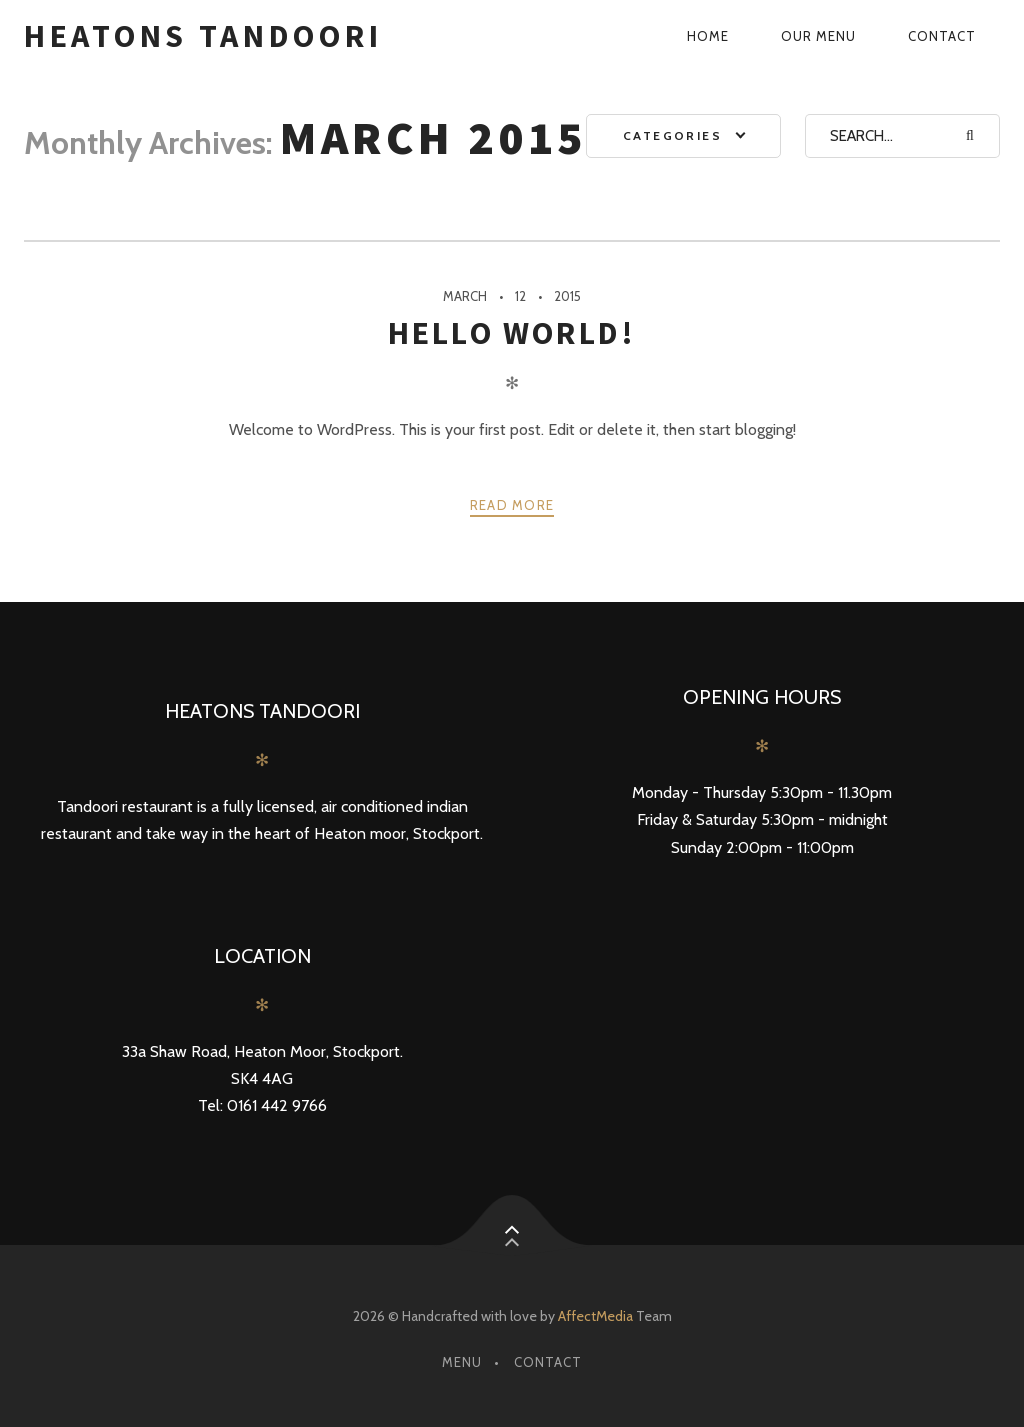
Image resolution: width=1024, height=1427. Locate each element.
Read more (512, 505)
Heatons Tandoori (203, 36)
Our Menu (818, 36)
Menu (462, 1362)
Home (708, 36)
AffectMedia (595, 1316)
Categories (672, 135)
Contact (942, 36)
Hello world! (512, 333)
